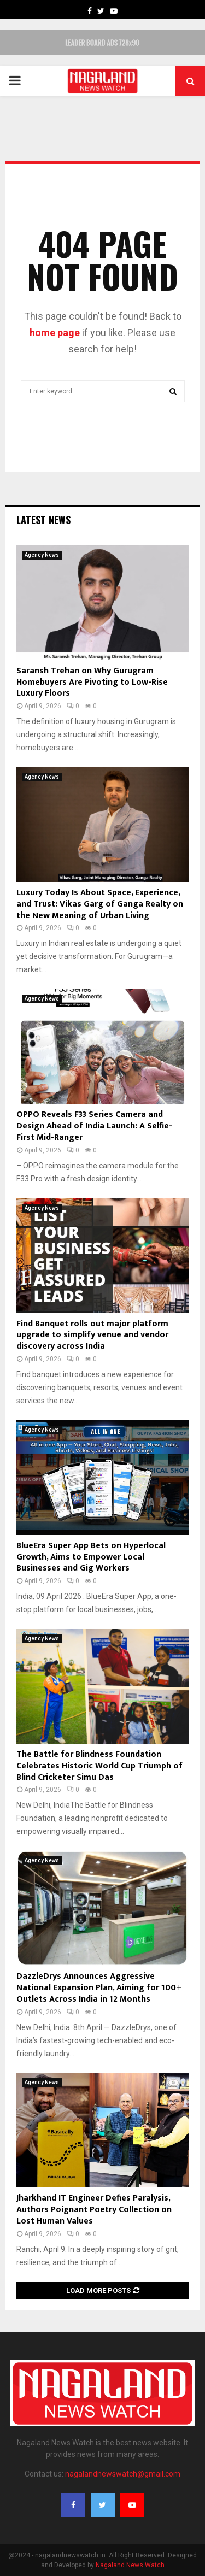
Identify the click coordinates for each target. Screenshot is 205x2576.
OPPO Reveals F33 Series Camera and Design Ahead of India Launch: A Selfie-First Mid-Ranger (94, 1126)
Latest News (43, 520)
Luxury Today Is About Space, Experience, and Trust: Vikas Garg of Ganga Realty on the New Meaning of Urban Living (99, 904)
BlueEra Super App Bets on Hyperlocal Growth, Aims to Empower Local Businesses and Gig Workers (91, 1557)
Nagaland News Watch (130, 2565)
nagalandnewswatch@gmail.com (122, 2473)
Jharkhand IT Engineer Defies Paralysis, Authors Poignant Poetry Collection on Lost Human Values (94, 2209)
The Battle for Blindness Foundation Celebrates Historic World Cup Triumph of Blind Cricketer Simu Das (99, 1766)
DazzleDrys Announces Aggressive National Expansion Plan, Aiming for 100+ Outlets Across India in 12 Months (98, 1988)
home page (55, 332)
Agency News (42, 555)
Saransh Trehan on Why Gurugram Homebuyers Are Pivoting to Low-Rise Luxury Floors (92, 682)
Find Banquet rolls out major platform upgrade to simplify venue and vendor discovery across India (92, 1335)
